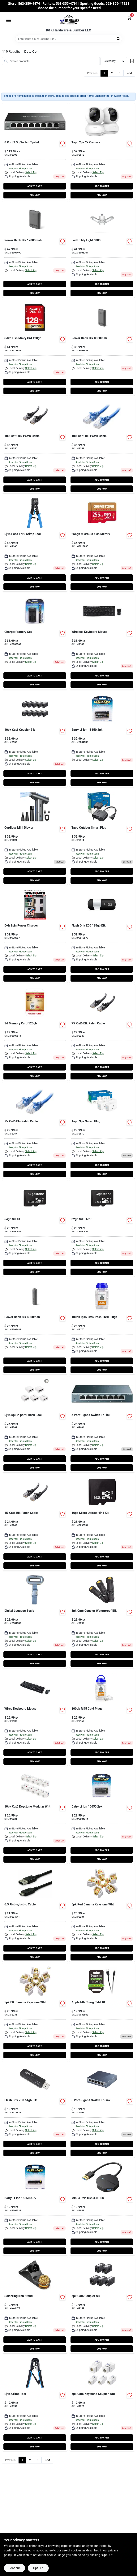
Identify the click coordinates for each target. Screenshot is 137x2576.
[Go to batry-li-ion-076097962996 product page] (102, 1815)
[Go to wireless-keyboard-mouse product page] (102, 641)
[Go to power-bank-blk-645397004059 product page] (102, 347)
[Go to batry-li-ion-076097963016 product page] (102, 739)
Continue (14, 2568)
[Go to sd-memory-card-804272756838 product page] (35, 1032)
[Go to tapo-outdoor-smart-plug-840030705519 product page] (102, 836)
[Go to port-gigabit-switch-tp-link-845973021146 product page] (102, 2109)
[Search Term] (68, 39)
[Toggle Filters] (132, 61)
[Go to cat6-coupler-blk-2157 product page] (102, 2305)
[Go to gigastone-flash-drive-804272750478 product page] (35, 2109)
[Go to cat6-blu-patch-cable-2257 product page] (35, 1130)
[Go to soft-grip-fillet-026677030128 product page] (102, 2207)
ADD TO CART (34, 186)
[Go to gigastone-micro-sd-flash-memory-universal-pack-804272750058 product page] (35, 1228)
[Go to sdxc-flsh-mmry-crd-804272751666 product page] (35, 347)
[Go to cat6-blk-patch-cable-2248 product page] (35, 1522)
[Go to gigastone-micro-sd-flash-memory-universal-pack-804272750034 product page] (102, 1522)
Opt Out (38, 2568)
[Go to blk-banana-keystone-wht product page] (35, 2011)
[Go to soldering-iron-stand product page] (35, 2305)
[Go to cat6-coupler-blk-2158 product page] (35, 739)
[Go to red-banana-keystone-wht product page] (102, 1913)
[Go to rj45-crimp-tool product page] (35, 2403)
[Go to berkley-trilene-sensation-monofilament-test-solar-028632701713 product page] (35, 836)
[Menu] (8, 20)
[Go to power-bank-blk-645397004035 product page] (35, 1326)
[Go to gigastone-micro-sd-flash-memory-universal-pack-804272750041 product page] (102, 1228)
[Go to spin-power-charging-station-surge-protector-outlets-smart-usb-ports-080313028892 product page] (35, 934)
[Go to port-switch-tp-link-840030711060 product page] (35, 151)
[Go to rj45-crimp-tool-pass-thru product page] (35, 543)
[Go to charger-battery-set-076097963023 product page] (35, 641)
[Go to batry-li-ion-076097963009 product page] (35, 2207)
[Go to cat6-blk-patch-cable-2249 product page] (102, 1032)
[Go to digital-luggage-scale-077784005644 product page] (35, 1620)
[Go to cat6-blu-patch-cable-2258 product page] (102, 445)
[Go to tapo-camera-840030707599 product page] (102, 151)
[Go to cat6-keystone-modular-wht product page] (35, 1815)
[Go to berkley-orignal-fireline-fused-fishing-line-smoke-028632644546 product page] (102, 1424)
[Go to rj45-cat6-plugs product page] (102, 1717)
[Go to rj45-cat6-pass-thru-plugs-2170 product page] (102, 1326)
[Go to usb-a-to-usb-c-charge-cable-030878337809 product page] (35, 1913)
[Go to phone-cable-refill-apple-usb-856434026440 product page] (102, 2011)
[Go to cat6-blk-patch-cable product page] (35, 445)
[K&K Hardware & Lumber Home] (68, 20)
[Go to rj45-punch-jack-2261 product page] (35, 1424)
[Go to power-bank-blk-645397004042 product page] (35, 249)
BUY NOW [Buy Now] (35, 195)
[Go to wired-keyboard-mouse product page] (35, 1717)
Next (129, 73)
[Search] (118, 38)
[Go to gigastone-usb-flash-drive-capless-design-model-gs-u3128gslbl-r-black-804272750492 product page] (102, 934)
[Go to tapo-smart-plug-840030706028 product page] (102, 1130)
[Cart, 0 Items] (129, 18)
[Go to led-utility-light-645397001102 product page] (102, 249)
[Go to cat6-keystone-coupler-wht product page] (102, 2403)
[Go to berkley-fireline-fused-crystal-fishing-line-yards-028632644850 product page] (102, 1620)
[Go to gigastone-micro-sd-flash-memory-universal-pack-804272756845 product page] (102, 543)
